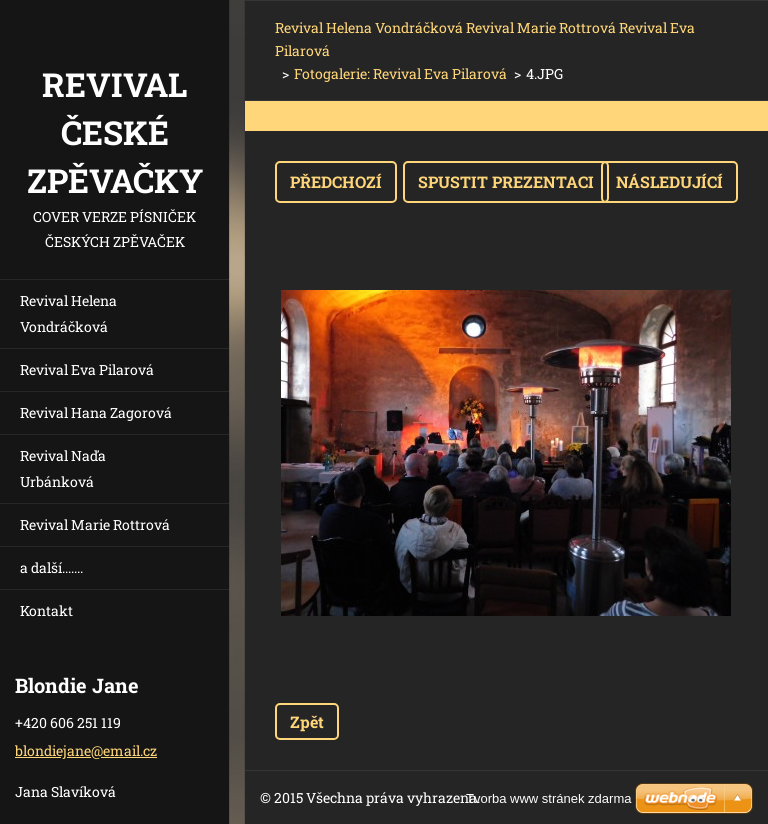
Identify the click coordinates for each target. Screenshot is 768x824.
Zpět (307, 721)
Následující (669, 181)
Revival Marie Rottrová (95, 524)
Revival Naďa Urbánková (63, 468)
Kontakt (46, 610)
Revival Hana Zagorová (96, 412)
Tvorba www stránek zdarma (548, 798)
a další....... (51, 567)
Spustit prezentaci (506, 181)
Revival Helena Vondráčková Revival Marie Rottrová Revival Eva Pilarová (485, 39)
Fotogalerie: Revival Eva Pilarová (400, 73)
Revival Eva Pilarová (87, 369)
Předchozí (336, 181)
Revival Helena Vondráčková (68, 313)
